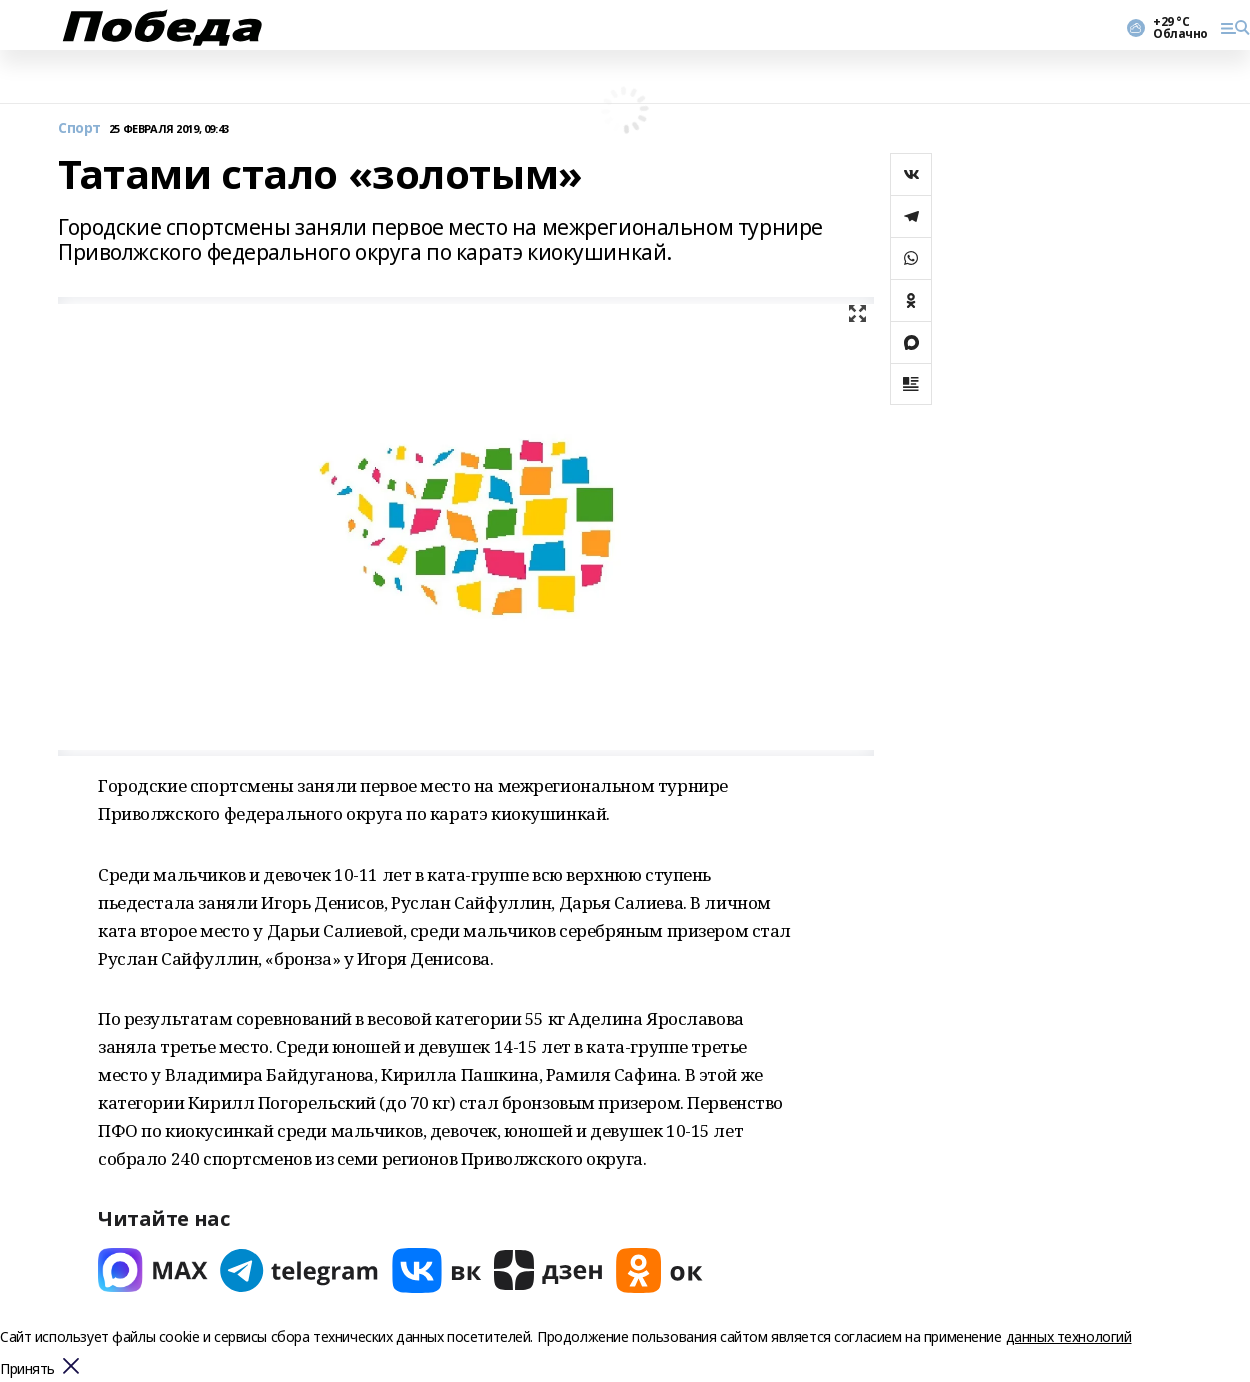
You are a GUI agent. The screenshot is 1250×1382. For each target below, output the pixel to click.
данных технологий (1069, 1336)
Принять (27, 1369)
